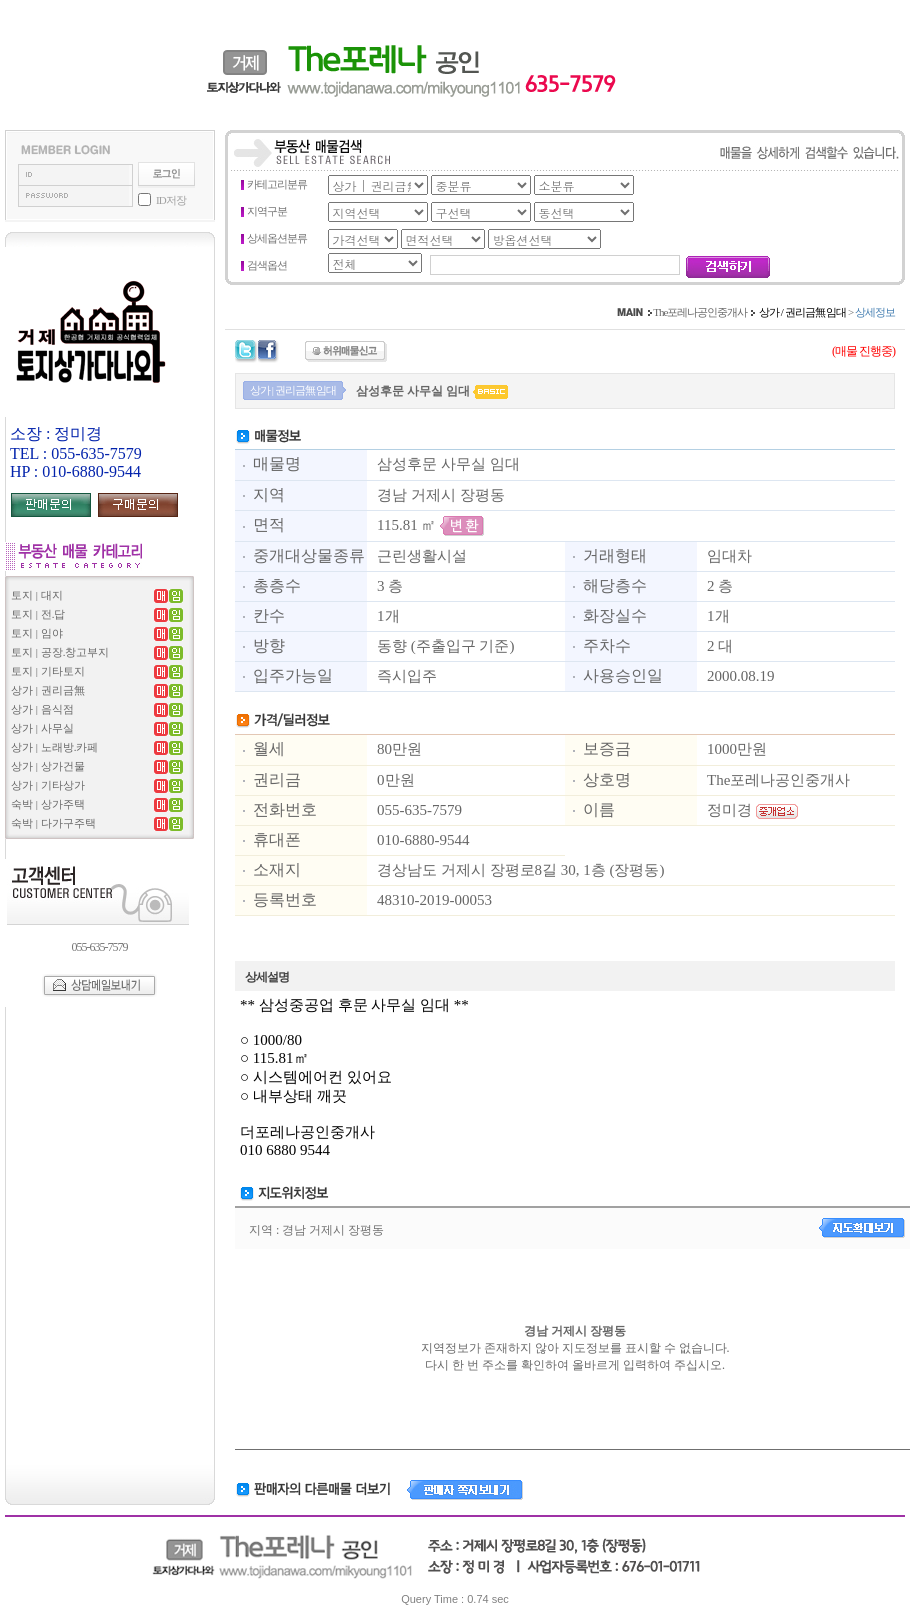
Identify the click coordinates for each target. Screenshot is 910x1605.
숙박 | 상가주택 (48, 804)
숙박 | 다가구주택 (53, 823)
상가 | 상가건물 (48, 766)
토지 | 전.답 (38, 614)
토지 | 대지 (37, 595)
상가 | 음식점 (42, 709)
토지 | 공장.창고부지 (60, 652)
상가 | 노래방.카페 (54, 747)
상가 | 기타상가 (48, 785)
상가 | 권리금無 (48, 690)
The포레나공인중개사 (700, 312)
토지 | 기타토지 (48, 671)
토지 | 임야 (37, 633)
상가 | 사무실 (42, 728)
